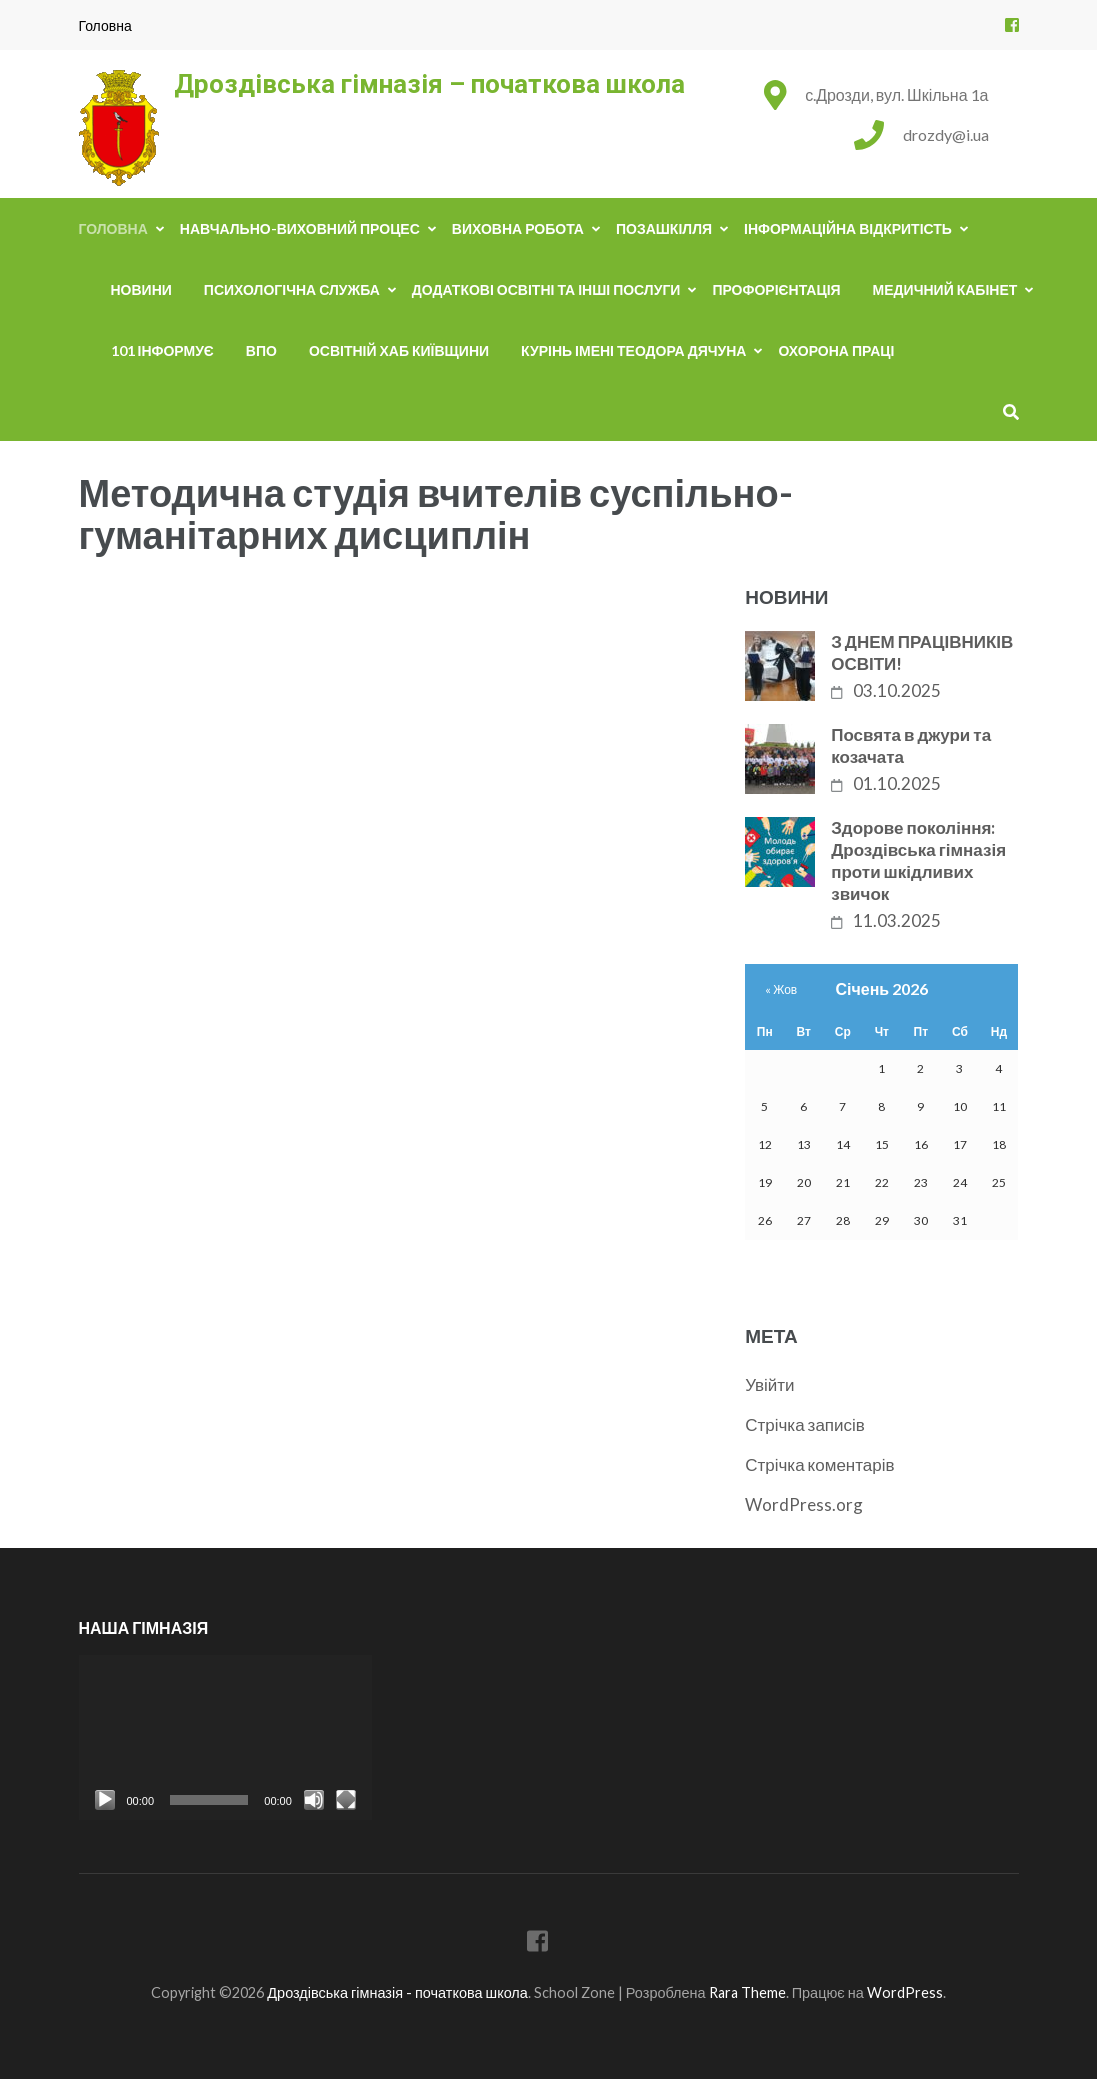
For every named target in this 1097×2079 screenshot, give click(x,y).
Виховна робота (518, 228)
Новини (141, 289)
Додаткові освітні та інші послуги (546, 289)
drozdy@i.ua (946, 134)
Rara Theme (747, 1992)
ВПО (261, 350)
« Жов (781, 989)
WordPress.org (804, 1504)
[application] (225, 1737)
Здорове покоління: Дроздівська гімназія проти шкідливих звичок (918, 860)
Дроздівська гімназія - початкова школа (397, 1992)
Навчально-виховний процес (300, 228)
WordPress (905, 1992)
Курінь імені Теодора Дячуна (633, 350)
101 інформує (162, 350)
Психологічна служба (292, 289)
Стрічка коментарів (819, 1464)
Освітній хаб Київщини (399, 350)
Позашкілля (664, 228)
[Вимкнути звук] (314, 1800)
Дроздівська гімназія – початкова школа (429, 84)
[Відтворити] (105, 1800)
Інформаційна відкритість (848, 228)
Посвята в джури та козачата (911, 745)
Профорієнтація (776, 289)
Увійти (769, 1384)
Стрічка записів (805, 1424)
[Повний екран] (346, 1800)
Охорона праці (836, 350)
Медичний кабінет (945, 289)
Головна (105, 25)
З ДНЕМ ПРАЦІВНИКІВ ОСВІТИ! (922, 652)
